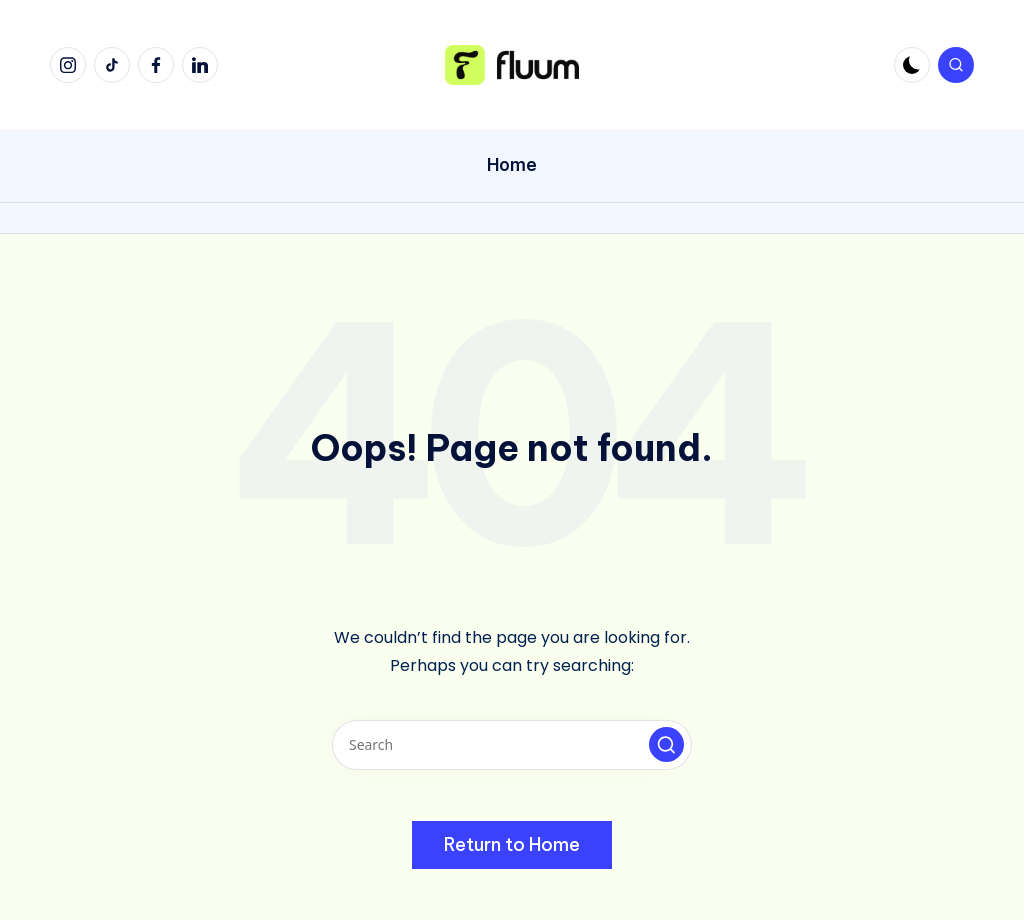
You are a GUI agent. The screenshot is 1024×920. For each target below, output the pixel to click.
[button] (666, 744)
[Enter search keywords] (512, 745)
